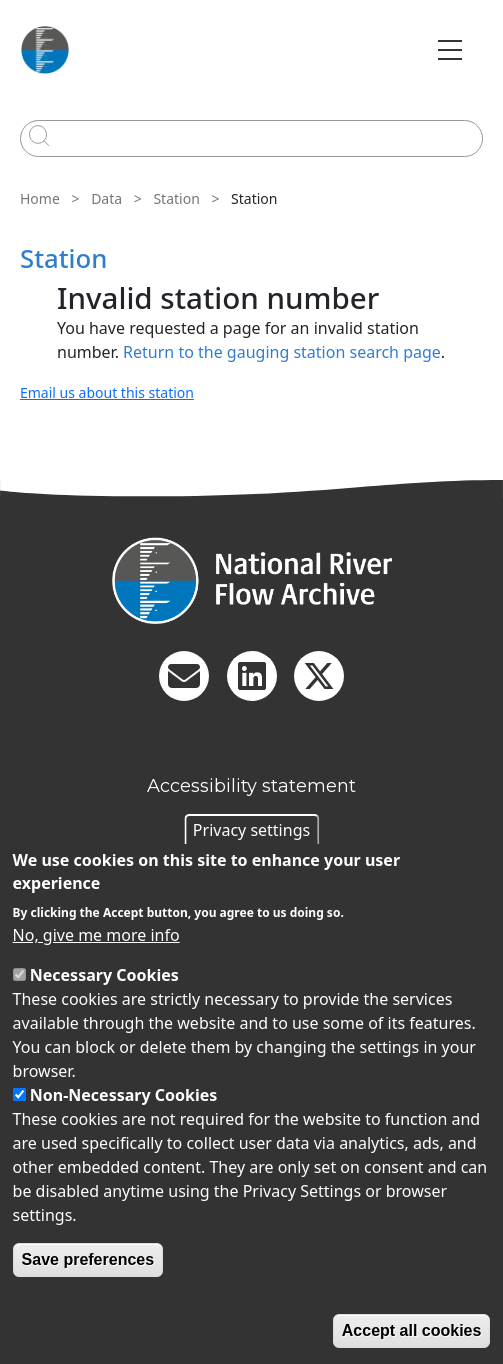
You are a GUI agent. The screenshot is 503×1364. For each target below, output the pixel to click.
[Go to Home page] (45, 50)
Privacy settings (251, 830)
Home (40, 198)
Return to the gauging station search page (282, 352)
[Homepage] (251, 580)
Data (106, 198)
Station (176, 198)
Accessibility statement (251, 786)
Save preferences (88, 1259)
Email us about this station (107, 392)
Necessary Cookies (104, 975)
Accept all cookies (412, 1330)
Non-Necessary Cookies (124, 1095)
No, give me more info (96, 935)
